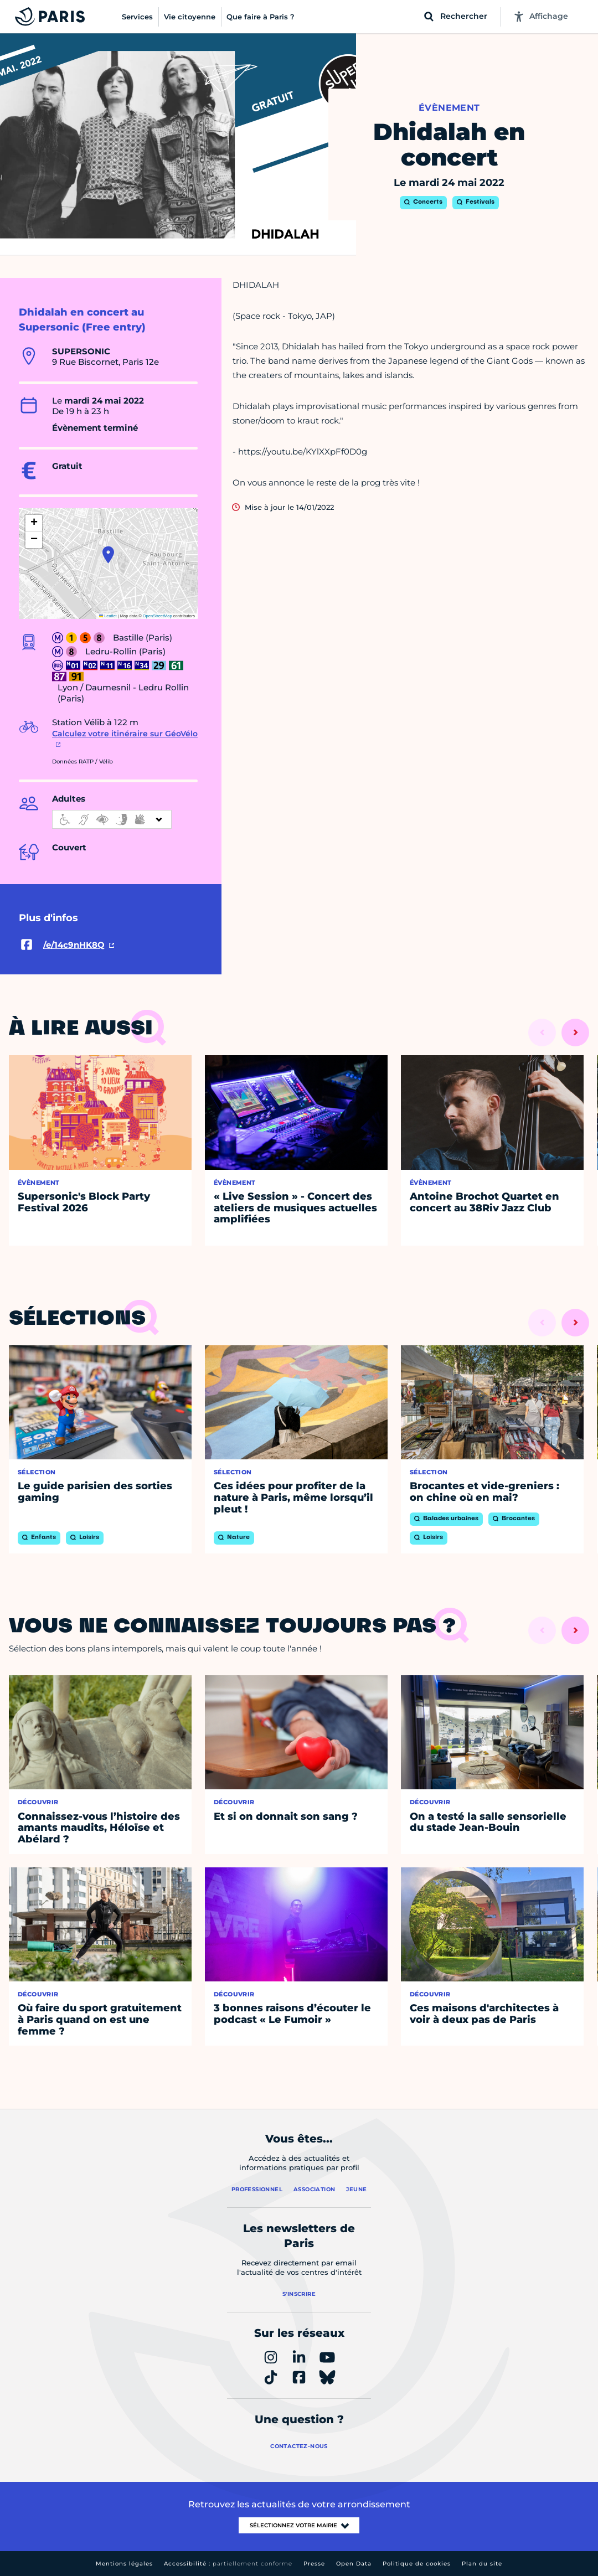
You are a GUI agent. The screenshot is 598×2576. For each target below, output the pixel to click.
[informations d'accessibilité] (112, 819)
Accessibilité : (228, 2563)
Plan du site (482, 2563)
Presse (314, 2563)
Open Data (354, 2563)
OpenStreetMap (157, 615)
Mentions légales (124, 2563)
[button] (108, 555)
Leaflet (108, 615)
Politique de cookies (417, 2563)
